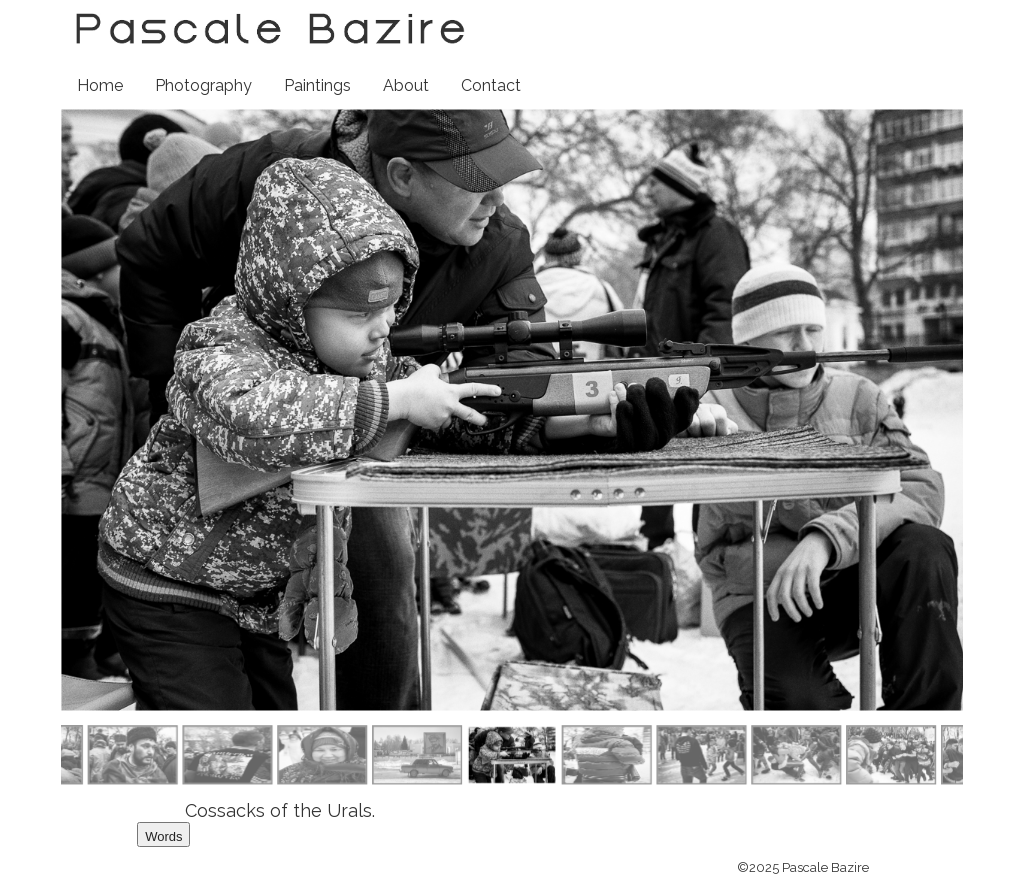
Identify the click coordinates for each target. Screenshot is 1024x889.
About (406, 85)
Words (163, 836)
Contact (491, 85)
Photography (203, 85)
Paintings (317, 85)
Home (100, 85)
